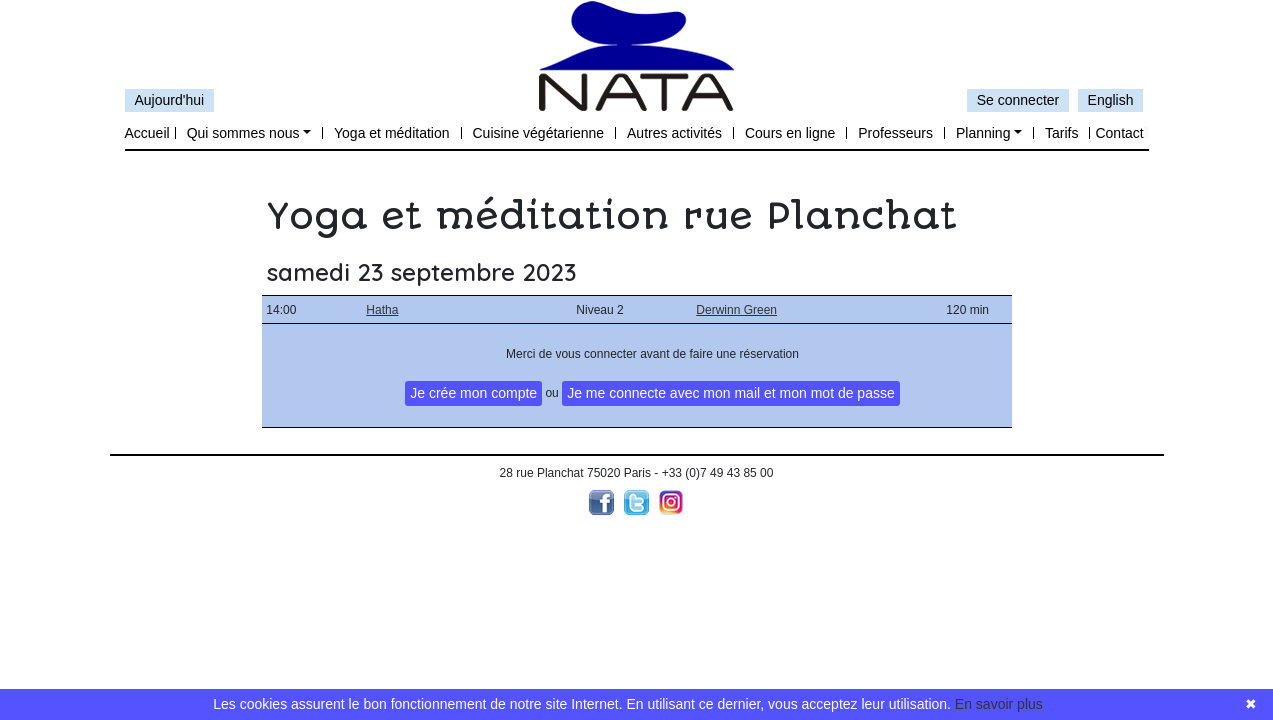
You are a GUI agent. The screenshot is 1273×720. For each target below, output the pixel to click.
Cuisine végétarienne (539, 133)
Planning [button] (983, 133)
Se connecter (1018, 100)
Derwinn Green (736, 310)
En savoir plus (999, 704)
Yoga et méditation (391, 133)
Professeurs (895, 133)
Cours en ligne (790, 133)
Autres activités (674, 133)
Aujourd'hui (170, 100)
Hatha (382, 310)
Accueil (147, 133)
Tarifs (1061, 133)
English (1111, 100)
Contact (1119, 133)
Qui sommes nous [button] (243, 133)
